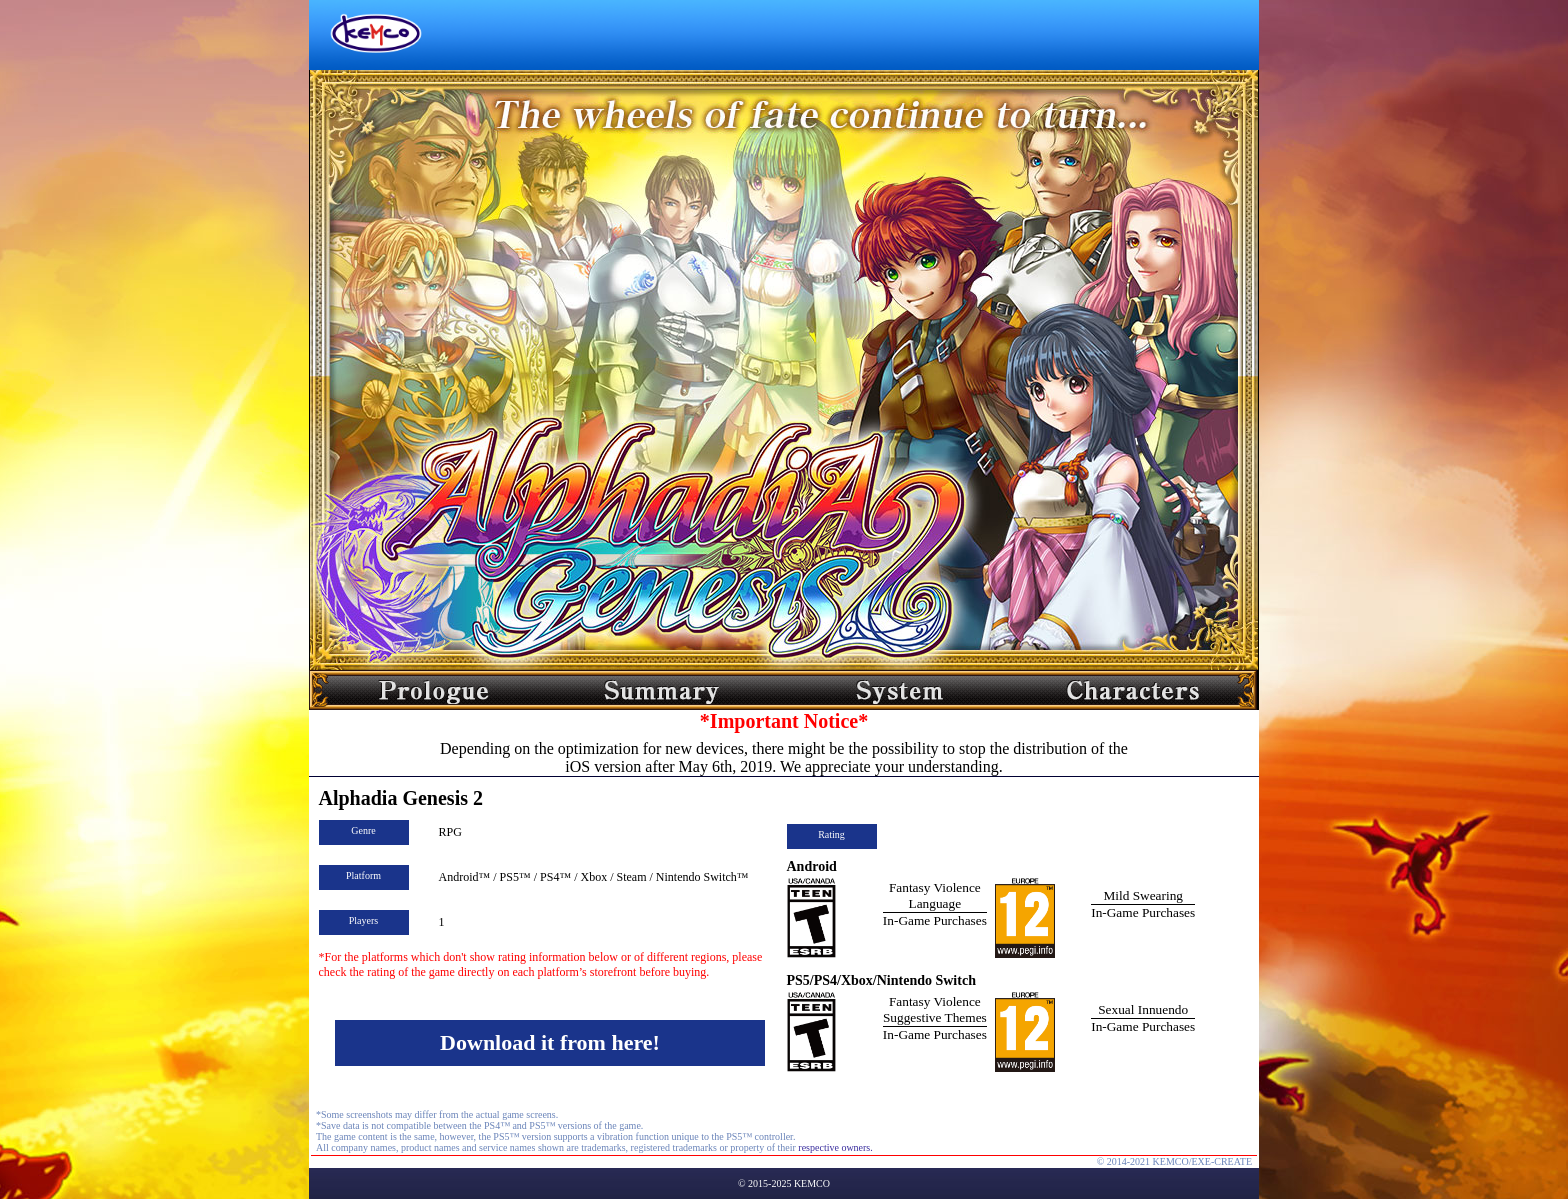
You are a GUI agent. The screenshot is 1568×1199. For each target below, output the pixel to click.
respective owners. (835, 1147)
